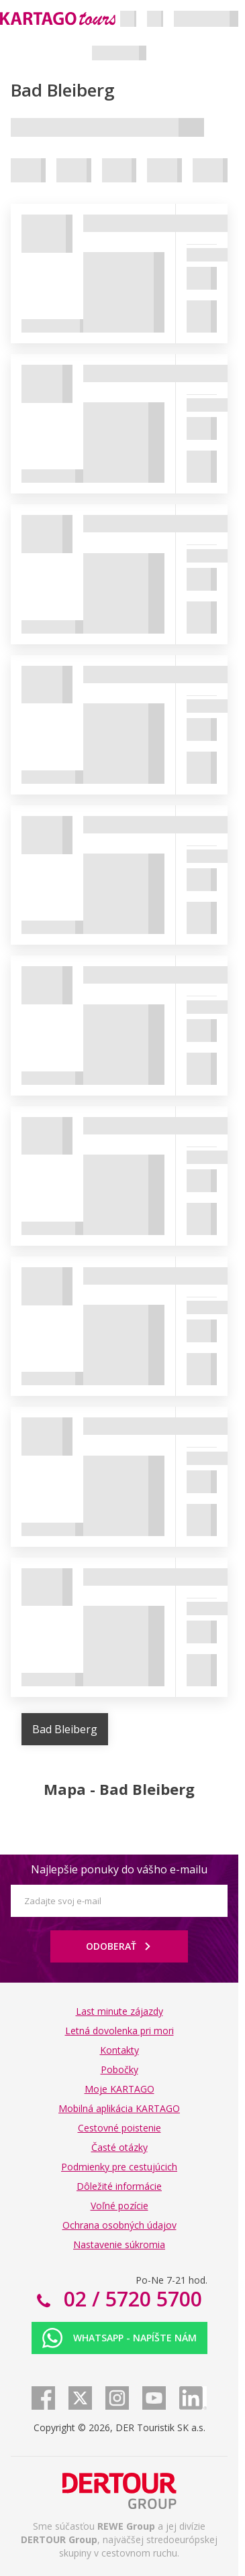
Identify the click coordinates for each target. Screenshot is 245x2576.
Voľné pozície (119, 2205)
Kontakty (119, 2050)
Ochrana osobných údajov (119, 2225)
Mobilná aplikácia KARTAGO (119, 2108)
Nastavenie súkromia (119, 2244)
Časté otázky (119, 2147)
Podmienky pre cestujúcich (119, 2166)
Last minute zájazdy (119, 2011)
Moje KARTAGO (119, 2089)
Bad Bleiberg (64, 1729)
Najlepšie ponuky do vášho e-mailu (119, 1869)
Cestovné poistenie (119, 2127)
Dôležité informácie (119, 2186)
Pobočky (119, 2069)
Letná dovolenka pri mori (119, 2030)
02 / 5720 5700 (130, 2298)
